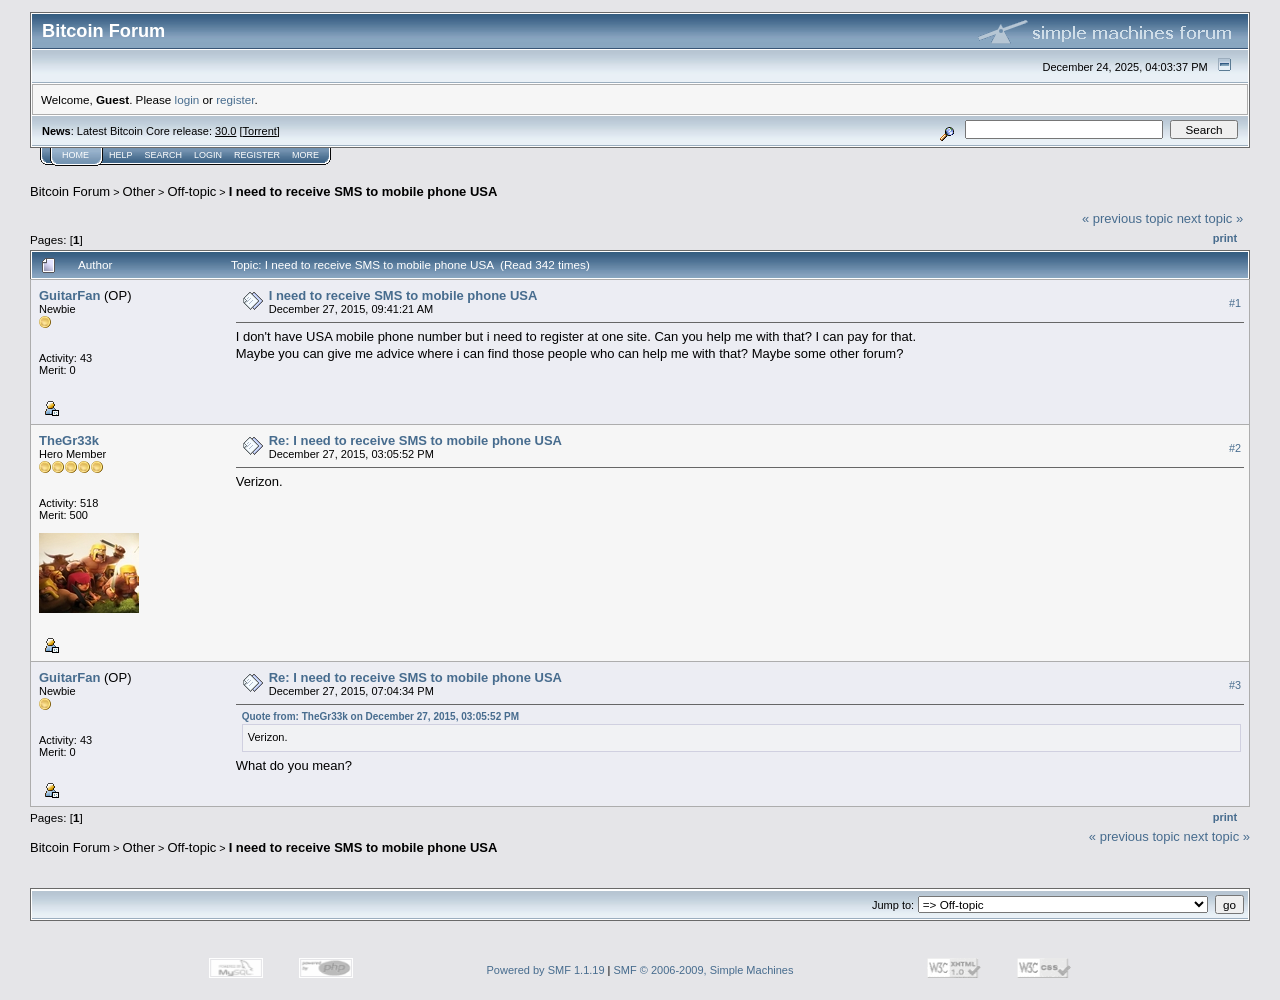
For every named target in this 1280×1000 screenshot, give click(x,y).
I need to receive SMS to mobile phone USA (363, 191)
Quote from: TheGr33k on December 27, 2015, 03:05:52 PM (380, 716)
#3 (1235, 685)
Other (139, 191)
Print (1225, 238)
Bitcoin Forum (70, 191)
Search (164, 155)
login (187, 99)
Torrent (260, 131)
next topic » (1210, 218)
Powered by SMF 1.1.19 (546, 970)
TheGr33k (69, 440)
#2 (1235, 448)
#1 (1235, 303)
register (235, 99)
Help (121, 155)
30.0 (225, 131)
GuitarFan (69, 295)
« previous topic (1127, 218)
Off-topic (191, 191)
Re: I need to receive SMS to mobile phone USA (415, 440)
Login (208, 155)
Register (257, 155)
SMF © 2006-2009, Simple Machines (704, 970)
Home (75, 155)
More (305, 155)
